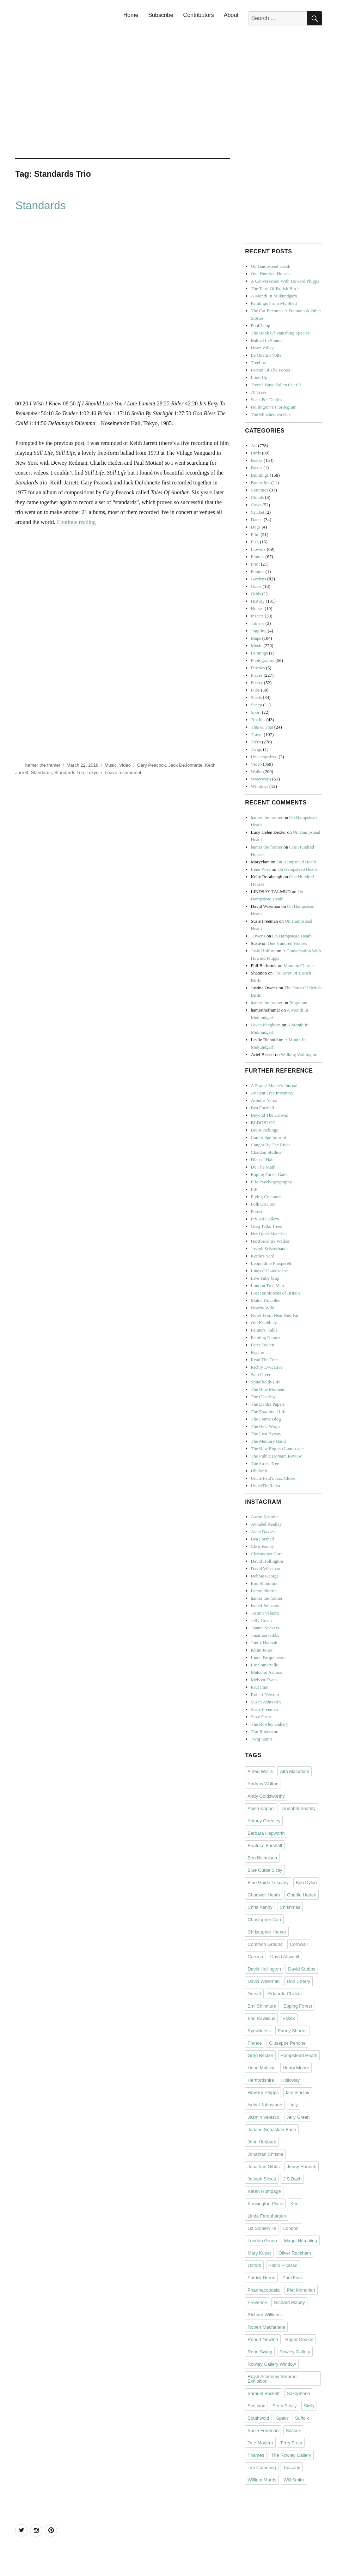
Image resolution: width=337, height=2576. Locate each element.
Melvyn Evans (264, 1679)
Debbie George (265, 1576)
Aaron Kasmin (264, 1516)
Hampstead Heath (299, 2055)
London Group (262, 2240)
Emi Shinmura (264, 1583)
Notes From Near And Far (275, 1315)
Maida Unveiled (266, 1300)
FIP (254, 1189)
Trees (256, 741)
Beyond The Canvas (269, 1115)
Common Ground (265, 1944)
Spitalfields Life (266, 1381)
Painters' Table (264, 1330)
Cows (256, 504)
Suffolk (302, 2418)
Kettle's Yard (263, 1256)
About (231, 15)
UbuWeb (259, 1470)
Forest (257, 1211)
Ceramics (259, 490)
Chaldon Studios (266, 1152)
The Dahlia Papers (268, 1404)
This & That (262, 727)
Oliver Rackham (294, 2253)
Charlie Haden (301, 1895)
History (258, 601)
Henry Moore (296, 2067)
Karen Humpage (264, 2191)
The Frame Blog (266, 1419)
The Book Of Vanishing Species (280, 333)
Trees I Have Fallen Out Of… (278, 384)
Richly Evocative (267, 1367)
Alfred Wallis (260, 1771)
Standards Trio (69, 772)
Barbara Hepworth (266, 1833)
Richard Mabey (289, 2302)
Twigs (256, 749)
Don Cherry (298, 1981)
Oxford (254, 2265)
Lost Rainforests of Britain (275, 1293)
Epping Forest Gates (269, 1174)
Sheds (256, 697)
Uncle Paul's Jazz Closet (273, 1478)
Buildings (260, 475)
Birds (256, 453)
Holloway (290, 2080)
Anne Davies (263, 1531)
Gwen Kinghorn (266, 1024)
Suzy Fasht (261, 1716)
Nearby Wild (263, 1307)
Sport (256, 712)
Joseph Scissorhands (270, 1248)
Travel (257, 734)
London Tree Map (267, 1285)
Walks (256, 771)
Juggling (259, 630)
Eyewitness (259, 2030)
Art (254, 445)
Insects (257, 616)
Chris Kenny (262, 1546)
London (290, 2228)
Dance (257, 519)
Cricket (257, 512)
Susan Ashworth (266, 1702)
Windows (259, 786)
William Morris (261, 2480)
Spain (282, 2418)
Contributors (198, 15)
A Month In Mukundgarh (274, 295)
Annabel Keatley (266, 1524)
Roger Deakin (299, 2339)
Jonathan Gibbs (265, 1635)
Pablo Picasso (283, 2265)
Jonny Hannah (264, 1642)
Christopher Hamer (266, 1932)
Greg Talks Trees (266, 1226)
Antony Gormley (263, 1820)
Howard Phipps (262, 2092)
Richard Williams (264, 2314)
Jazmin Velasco (265, 1613)
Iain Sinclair (298, 2092)
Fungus (257, 571)
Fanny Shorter (264, 1590)
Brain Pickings (264, 1130)
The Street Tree (265, 1463)
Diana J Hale (263, 1159)
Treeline (258, 362)
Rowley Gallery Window (271, 2364)
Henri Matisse (261, 2067)
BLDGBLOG (263, 1122)
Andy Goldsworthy (266, 1796)
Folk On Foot (263, 1204)
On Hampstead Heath (270, 266)
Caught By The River (270, 1144)
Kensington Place (265, 2203)
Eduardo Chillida (285, 1993)
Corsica (255, 1956)
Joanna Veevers (265, 1627)
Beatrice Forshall (264, 1845)
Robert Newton (265, 1694)
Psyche (257, 1352)
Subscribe (160, 15)
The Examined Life (269, 1411)
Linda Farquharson (268, 1657)
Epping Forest (297, 2006)
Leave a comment (123, 772)
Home (131, 15)
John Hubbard (261, 2141)
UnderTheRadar (266, 1485)
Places (257, 675)
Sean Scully (284, 2405)
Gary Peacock (151, 765)
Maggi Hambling (300, 2240)
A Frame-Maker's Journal (274, 1085)
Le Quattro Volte (266, 355)
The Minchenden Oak (271, 414)
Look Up (259, 377)
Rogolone (298, 1002)
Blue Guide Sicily (264, 1870)
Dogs (256, 527)
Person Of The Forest (270, 370)
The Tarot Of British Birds (275, 288)
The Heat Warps (266, 1426)
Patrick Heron (261, 2277)
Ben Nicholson (262, 1857)
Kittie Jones (262, 1650)
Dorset (254, 1993)
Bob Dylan (306, 1882)
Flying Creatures (266, 1196)
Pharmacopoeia (263, 2290)
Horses (257, 608)
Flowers (258, 549)
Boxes (257, 467)
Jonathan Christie (265, 2154)
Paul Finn (260, 1687)
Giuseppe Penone (287, 2043)
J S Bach (292, 2179)
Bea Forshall (262, 1107)
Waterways (261, 779)
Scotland (256, 2405)
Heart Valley (262, 347)
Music (111, 765)
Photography (262, 660)
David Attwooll (284, 1956)
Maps (256, 638)
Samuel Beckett (263, 2393)
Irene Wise (261, 869)
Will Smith (293, 2480)
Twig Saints (262, 1739)
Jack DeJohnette (185, 765)
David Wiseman (265, 1568)
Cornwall (299, 1944)
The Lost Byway (266, 1433)
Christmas (290, 1907)
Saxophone (298, 2393)
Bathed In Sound (266, 340)
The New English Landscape (277, 1448)
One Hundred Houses (270, 273)
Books (257, 460)
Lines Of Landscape (269, 1270)
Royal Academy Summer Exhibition (272, 2379)
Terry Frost (291, 2442)
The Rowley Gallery (269, 1724)
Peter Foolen (262, 1344)
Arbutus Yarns (264, 1100)
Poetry (257, 682)
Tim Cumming (261, 2467)
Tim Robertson (264, 1731)
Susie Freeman (264, 1709)
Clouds (257, 497)
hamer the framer (42, 765)
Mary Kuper (259, 2253)
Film (255, 534)
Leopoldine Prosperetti (272, 1263)
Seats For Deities (266, 399)
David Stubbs (301, 1969)
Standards (40, 205)
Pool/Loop (260, 325)
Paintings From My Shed (274, 303)
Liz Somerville (264, 1664)
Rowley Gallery (295, 2351)
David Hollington (267, 1561)
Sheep (256, 704)
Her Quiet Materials (269, 1233)
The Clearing (263, 1396)
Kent (295, 2203)
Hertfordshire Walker (270, 1241)
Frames (257, 556)
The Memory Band (268, 1441)
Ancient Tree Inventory (272, 1093)
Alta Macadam (294, 1771)
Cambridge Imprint (268, 1137)
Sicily (309, 2405)
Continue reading (76, 522)
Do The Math (263, 1167)
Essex (288, 2018)
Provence (257, 2302)
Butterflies (260, 482)
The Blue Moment (267, 1389)
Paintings (259, 653)
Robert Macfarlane (266, 2327)
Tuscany (291, 2467)
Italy (293, 2104)
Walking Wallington (299, 1054)
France (254, 2043)
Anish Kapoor (261, 1808)
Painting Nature (265, 1337)
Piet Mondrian (301, 2290)
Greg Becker (260, 2055)
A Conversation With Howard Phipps (285, 281)
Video (125, 765)
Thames (255, 2455)
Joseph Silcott (261, 2179)
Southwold (258, 2418)
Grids (256, 593)
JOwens (258, 936)
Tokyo (93, 772)
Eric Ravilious (261, 2018)
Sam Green (261, 1374)
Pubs (255, 690)
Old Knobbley (264, 1322)
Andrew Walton (262, 1783)
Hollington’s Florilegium (274, 407)
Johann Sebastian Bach (271, 2129)
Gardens (258, 578)
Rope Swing (259, 2351)
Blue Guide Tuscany (267, 1882)
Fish (255, 541)
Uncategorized (264, 756)
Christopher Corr (266, 1553)
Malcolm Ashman (267, 1672)
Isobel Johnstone (266, 1605)
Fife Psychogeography (271, 1181)
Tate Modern (260, 2442)
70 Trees (258, 392)
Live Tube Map (265, 1278)
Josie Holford (263, 950)
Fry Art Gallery (265, 1218)
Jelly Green (261, 1620)
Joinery (257, 623)
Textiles (258, 719)
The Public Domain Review (276, 1456)
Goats (256, 586)
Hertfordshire (260, 2080)
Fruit (255, 564)
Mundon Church (298, 965)
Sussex (293, 2430)
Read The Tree (264, 1359)
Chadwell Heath (263, 1895)
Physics (258, 667)
